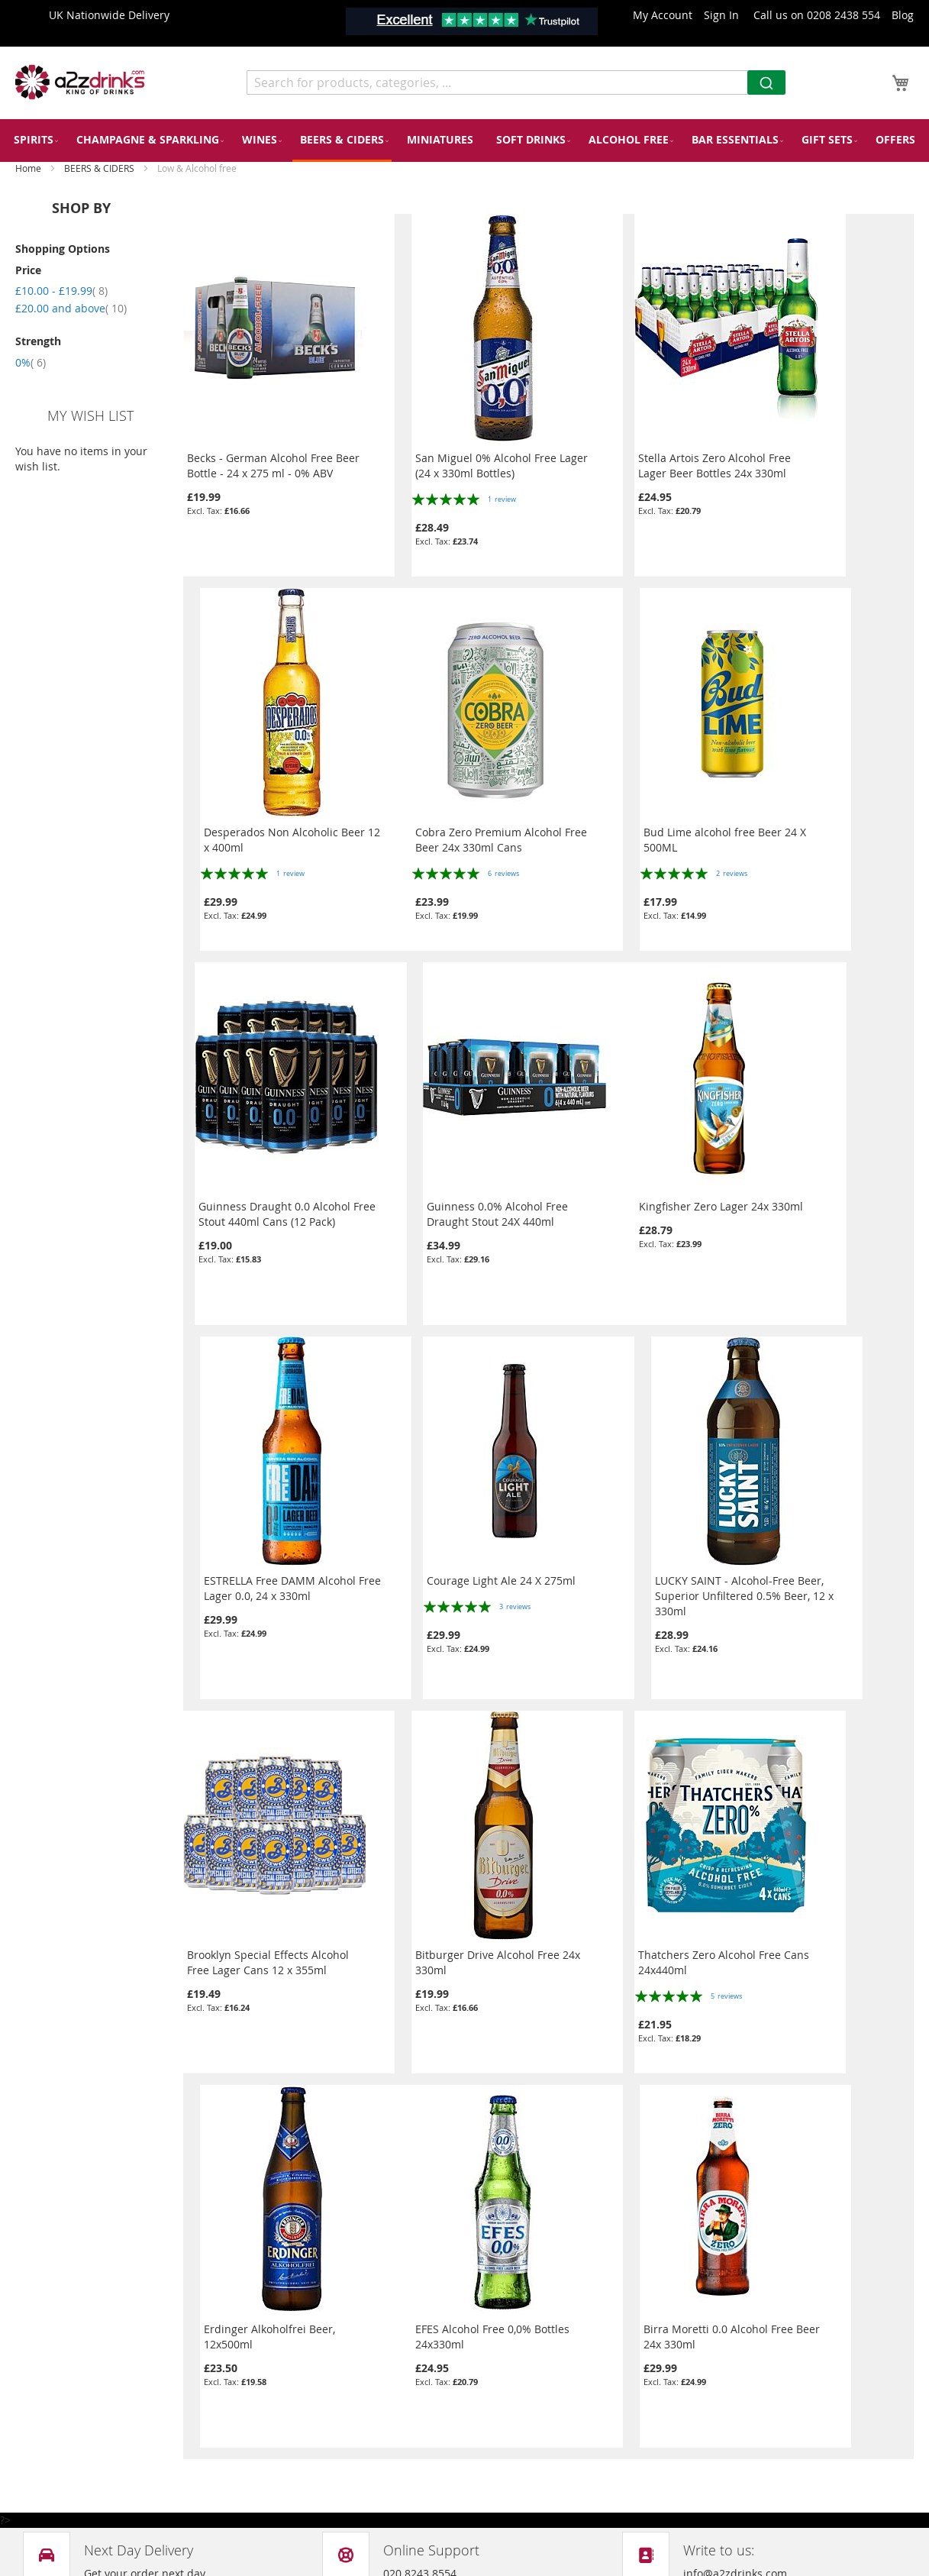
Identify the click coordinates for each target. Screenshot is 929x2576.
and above (71, 308)
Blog (903, 15)
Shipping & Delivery (301, 2442)
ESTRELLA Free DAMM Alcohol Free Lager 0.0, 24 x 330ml (449, 1199)
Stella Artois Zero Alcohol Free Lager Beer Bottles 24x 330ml (636, 451)
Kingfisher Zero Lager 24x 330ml (269, 1192)
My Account (662, 15)
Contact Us (278, 2326)
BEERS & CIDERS (100, 168)
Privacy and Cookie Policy (315, 2297)
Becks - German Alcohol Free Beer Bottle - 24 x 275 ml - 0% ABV (262, 458)
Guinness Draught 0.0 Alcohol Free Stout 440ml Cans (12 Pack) (640, 825)
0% (30, 362)
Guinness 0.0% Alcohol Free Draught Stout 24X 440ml (817, 825)
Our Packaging (288, 2355)
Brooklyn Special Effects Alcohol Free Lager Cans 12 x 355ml (268, 1574)
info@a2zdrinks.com (528, 2420)
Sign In (721, 15)
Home (29, 168)
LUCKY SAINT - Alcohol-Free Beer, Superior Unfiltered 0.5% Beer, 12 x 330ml (823, 1207)
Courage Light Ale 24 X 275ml (634, 1192)
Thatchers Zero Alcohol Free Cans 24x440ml (631, 1574)
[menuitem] (33, 139)
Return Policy (284, 2384)
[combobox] (516, 82)
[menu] (464, 140)
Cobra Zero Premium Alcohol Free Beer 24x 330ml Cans (260, 825)
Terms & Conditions (301, 2471)
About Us (274, 2413)
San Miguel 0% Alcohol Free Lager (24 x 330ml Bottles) (443, 451)
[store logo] (80, 82)
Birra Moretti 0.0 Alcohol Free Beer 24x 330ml (448, 1948)
